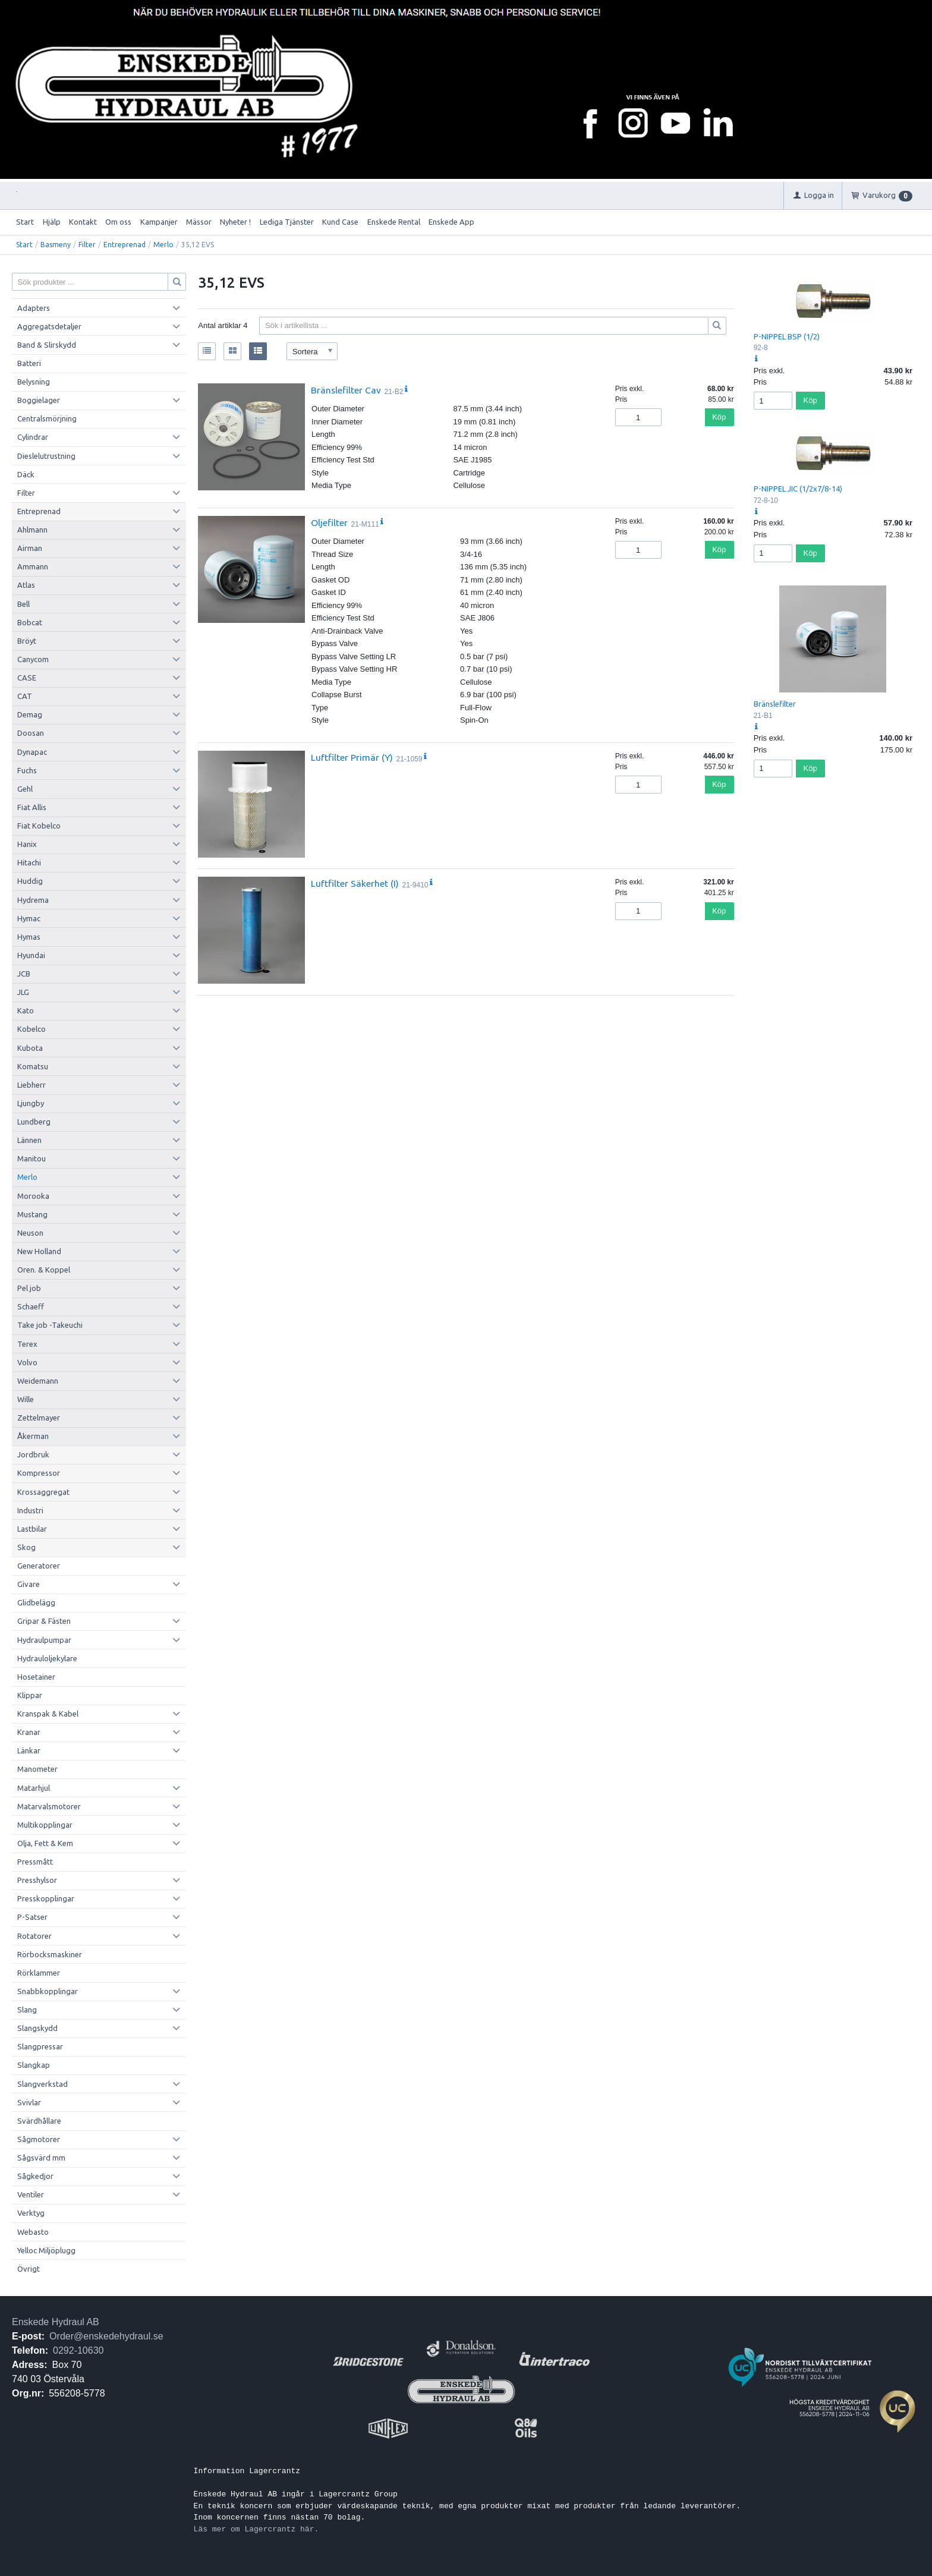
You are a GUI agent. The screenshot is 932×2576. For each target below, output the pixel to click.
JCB (23, 973)
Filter (87, 244)
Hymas (28, 937)
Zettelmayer (38, 1417)
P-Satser (32, 1917)
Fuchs (27, 770)
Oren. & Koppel (43, 1269)
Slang (27, 2009)
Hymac (28, 918)
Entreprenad (124, 244)
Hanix (27, 844)
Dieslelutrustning (46, 456)
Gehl (25, 789)
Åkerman (33, 1436)
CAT (24, 696)
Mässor (199, 222)
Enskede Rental (393, 222)
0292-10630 (78, 2350)
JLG (23, 992)
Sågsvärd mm (41, 2157)
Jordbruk (33, 1454)
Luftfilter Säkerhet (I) (355, 883)
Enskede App (451, 222)
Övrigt (28, 2269)
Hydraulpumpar (44, 1640)
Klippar (29, 1695)
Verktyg (31, 2213)
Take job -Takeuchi (50, 1325)
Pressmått (35, 1861)
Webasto (33, 2232)
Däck (25, 474)
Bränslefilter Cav (346, 390)
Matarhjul (33, 1788)
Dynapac (32, 752)
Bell (23, 604)
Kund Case (340, 222)
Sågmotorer (38, 2139)
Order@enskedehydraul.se (106, 2336)
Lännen (29, 1140)
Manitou (31, 1158)
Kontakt (83, 222)
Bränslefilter (775, 704)
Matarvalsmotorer (49, 1806)
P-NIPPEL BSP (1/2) (787, 336)
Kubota (30, 1048)
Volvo (27, 1362)
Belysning (33, 381)
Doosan (30, 733)
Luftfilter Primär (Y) (352, 757)
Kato (25, 1010)
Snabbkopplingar (47, 1991)
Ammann (32, 566)
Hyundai (31, 955)
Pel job (29, 1288)
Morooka (33, 1196)
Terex (27, 1344)
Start (25, 222)
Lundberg (34, 1121)
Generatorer (38, 1565)
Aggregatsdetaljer (49, 326)
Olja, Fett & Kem (45, 1843)
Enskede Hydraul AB (55, 2322)
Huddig (30, 881)
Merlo (163, 244)
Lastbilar (32, 1529)
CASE (26, 677)
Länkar (28, 1750)
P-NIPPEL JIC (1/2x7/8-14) (798, 488)
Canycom (33, 659)
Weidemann (37, 1381)
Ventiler (30, 2194)
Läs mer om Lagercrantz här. (256, 2529)
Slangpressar (40, 2046)
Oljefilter (329, 522)
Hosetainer (36, 1677)
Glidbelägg (36, 1602)
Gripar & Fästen (44, 1621)
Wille (25, 1399)
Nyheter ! (235, 222)
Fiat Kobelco (39, 825)
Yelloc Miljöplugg (46, 2250)
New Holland (39, 1251)
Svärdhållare (39, 2121)
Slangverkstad (42, 2084)
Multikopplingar (45, 1825)
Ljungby (30, 1103)
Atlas (26, 585)
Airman (29, 548)
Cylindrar (32, 437)
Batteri (29, 363)
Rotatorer (34, 1936)
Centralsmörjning (47, 418)
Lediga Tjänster (287, 222)
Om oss (118, 222)
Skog (26, 1547)
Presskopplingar (45, 1898)
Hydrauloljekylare (47, 1658)
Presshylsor (37, 1880)
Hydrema (33, 900)
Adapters (33, 308)
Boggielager (38, 400)
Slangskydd (37, 2028)
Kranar (28, 1732)
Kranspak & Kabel (47, 1713)
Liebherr (31, 1085)
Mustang (32, 1214)
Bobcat (29, 622)
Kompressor (38, 1473)
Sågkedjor (35, 2176)
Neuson (30, 1233)
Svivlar (29, 2102)
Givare (28, 1584)
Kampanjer (159, 222)
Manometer (37, 1769)
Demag (29, 714)
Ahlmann (32, 529)
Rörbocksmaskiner (49, 1954)
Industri (30, 1510)
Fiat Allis (31, 807)
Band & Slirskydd (46, 345)
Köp (719, 416)
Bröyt (26, 641)
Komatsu (32, 1066)
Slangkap (33, 2065)
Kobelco (31, 1029)
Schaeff (30, 1306)
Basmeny (55, 244)
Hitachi (29, 862)
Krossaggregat (43, 1492)
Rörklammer (38, 1973)
